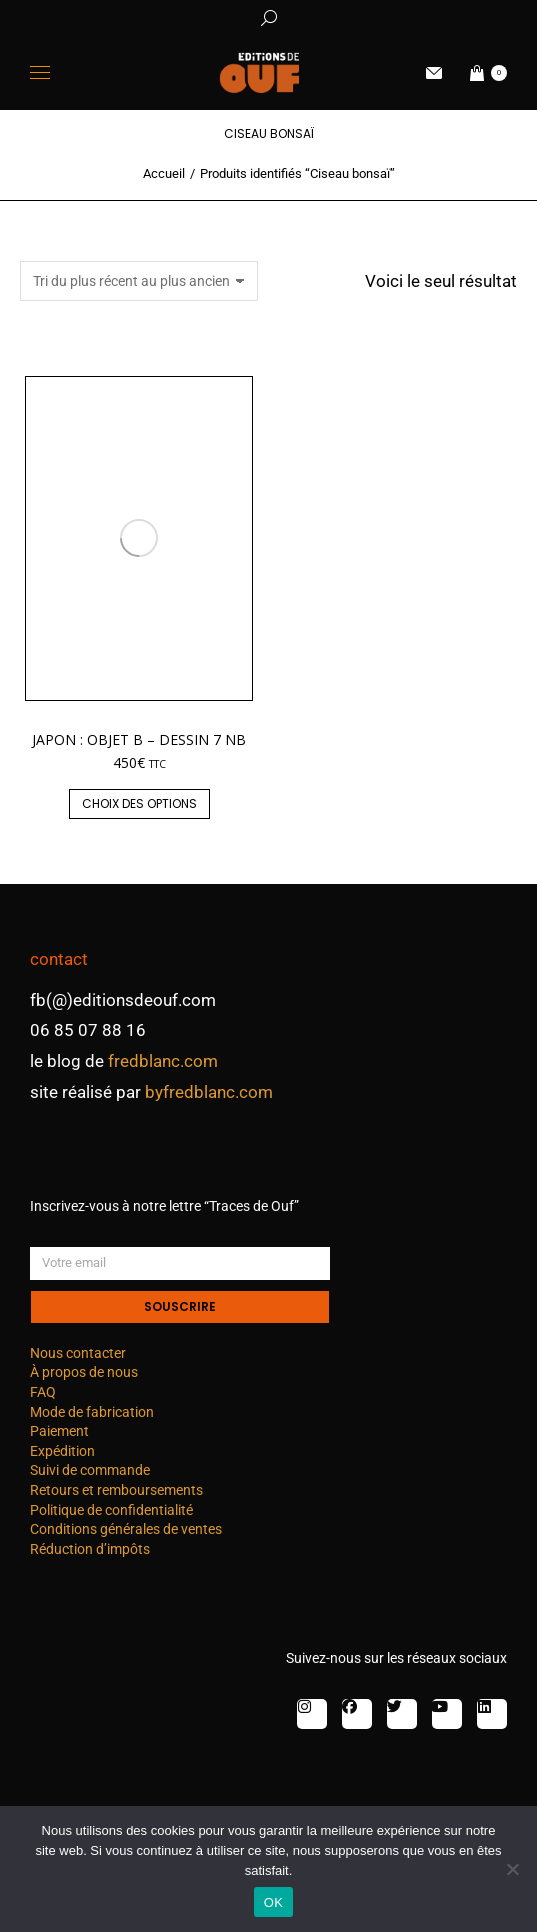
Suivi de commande (90, 1470)
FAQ (43, 1392)
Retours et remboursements (116, 1490)
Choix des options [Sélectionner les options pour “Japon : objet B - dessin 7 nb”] (139, 803)
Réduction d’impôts (90, 1549)
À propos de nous (84, 1372)
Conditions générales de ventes (126, 1529)
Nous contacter (78, 1353)
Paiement (59, 1431)
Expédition (62, 1451)
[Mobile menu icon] (40, 72)
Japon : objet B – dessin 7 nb (139, 739)
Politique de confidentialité (111, 1510)
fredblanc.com (163, 1061)
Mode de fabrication (92, 1412)
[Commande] (139, 281)
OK (273, 1902)
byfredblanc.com (209, 1092)
